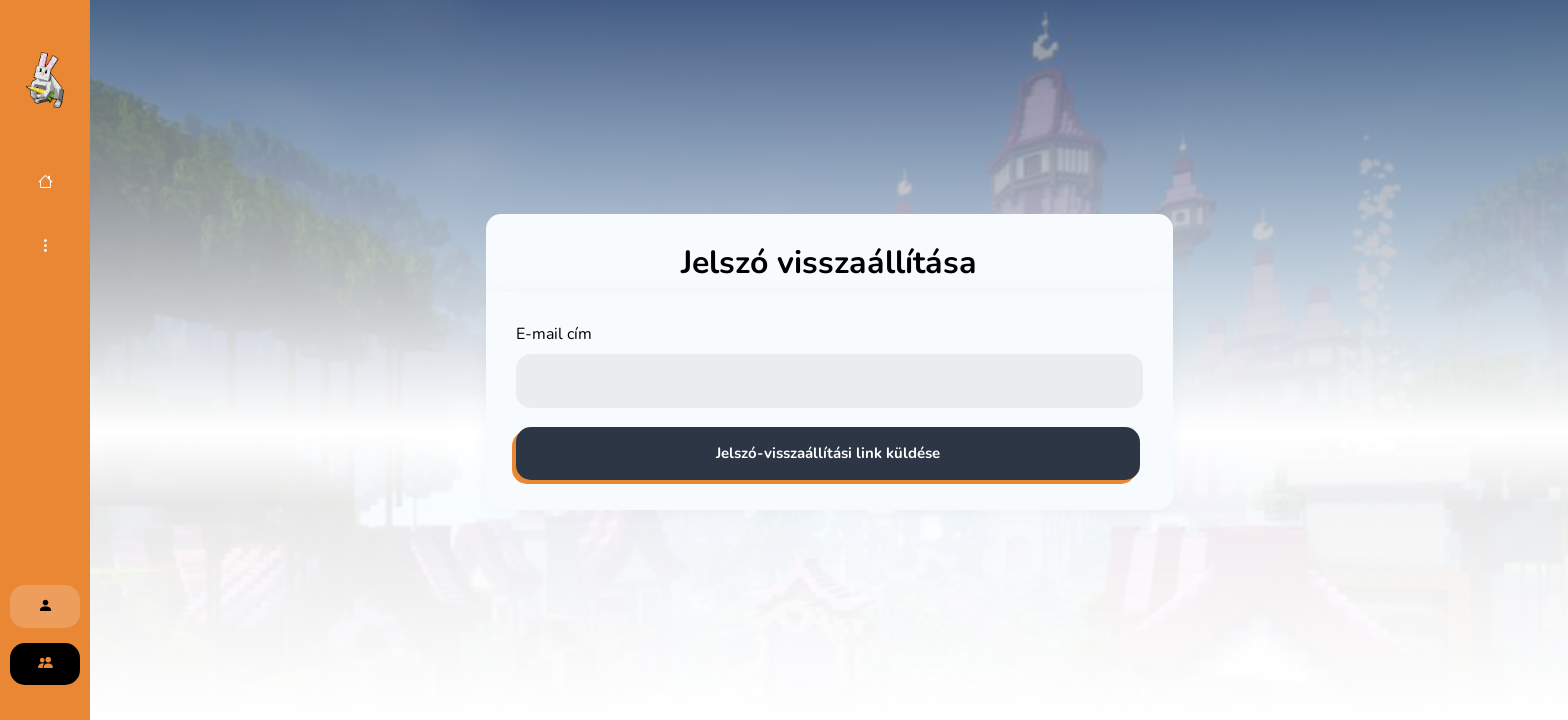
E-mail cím (554, 334)
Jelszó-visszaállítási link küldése (828, 453)
